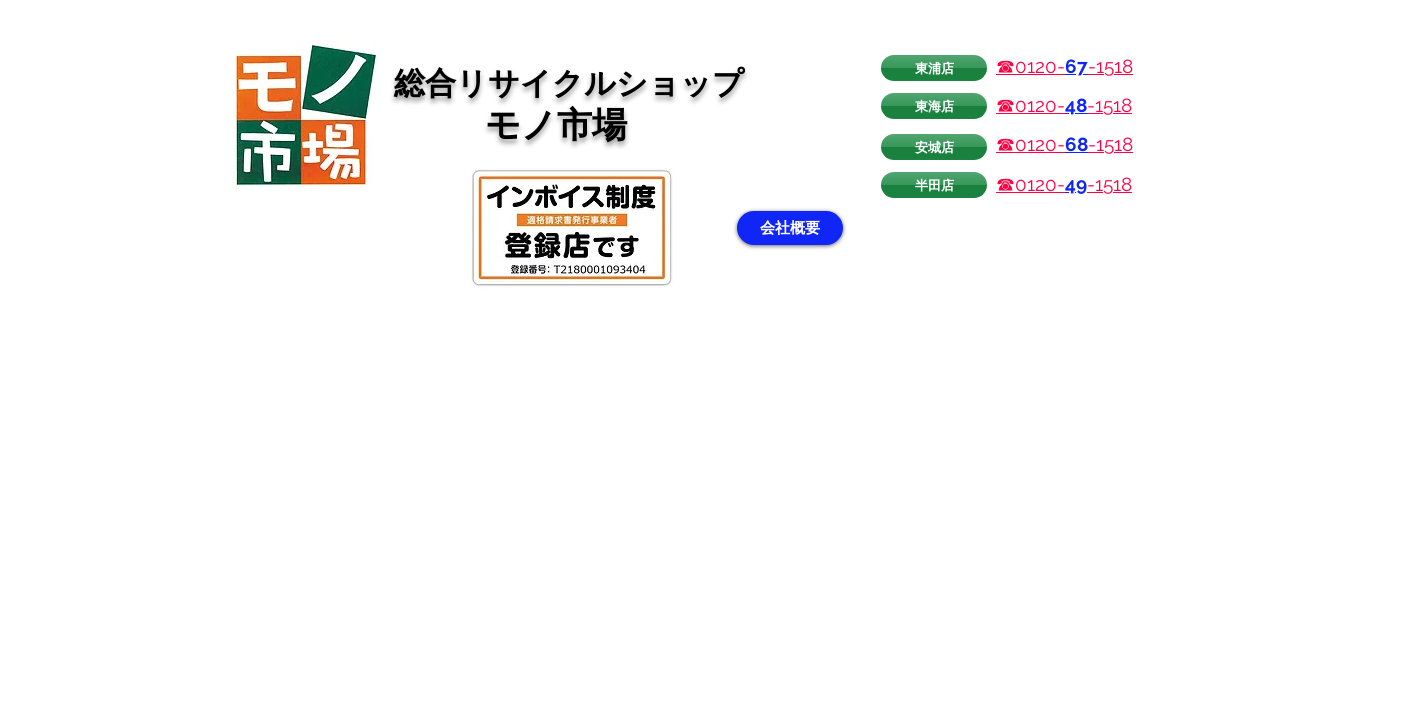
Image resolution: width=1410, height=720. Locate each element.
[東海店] (934, 106)
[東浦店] (934, 68)
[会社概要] (790, 228)
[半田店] (934, 185)
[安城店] (934, 147)
